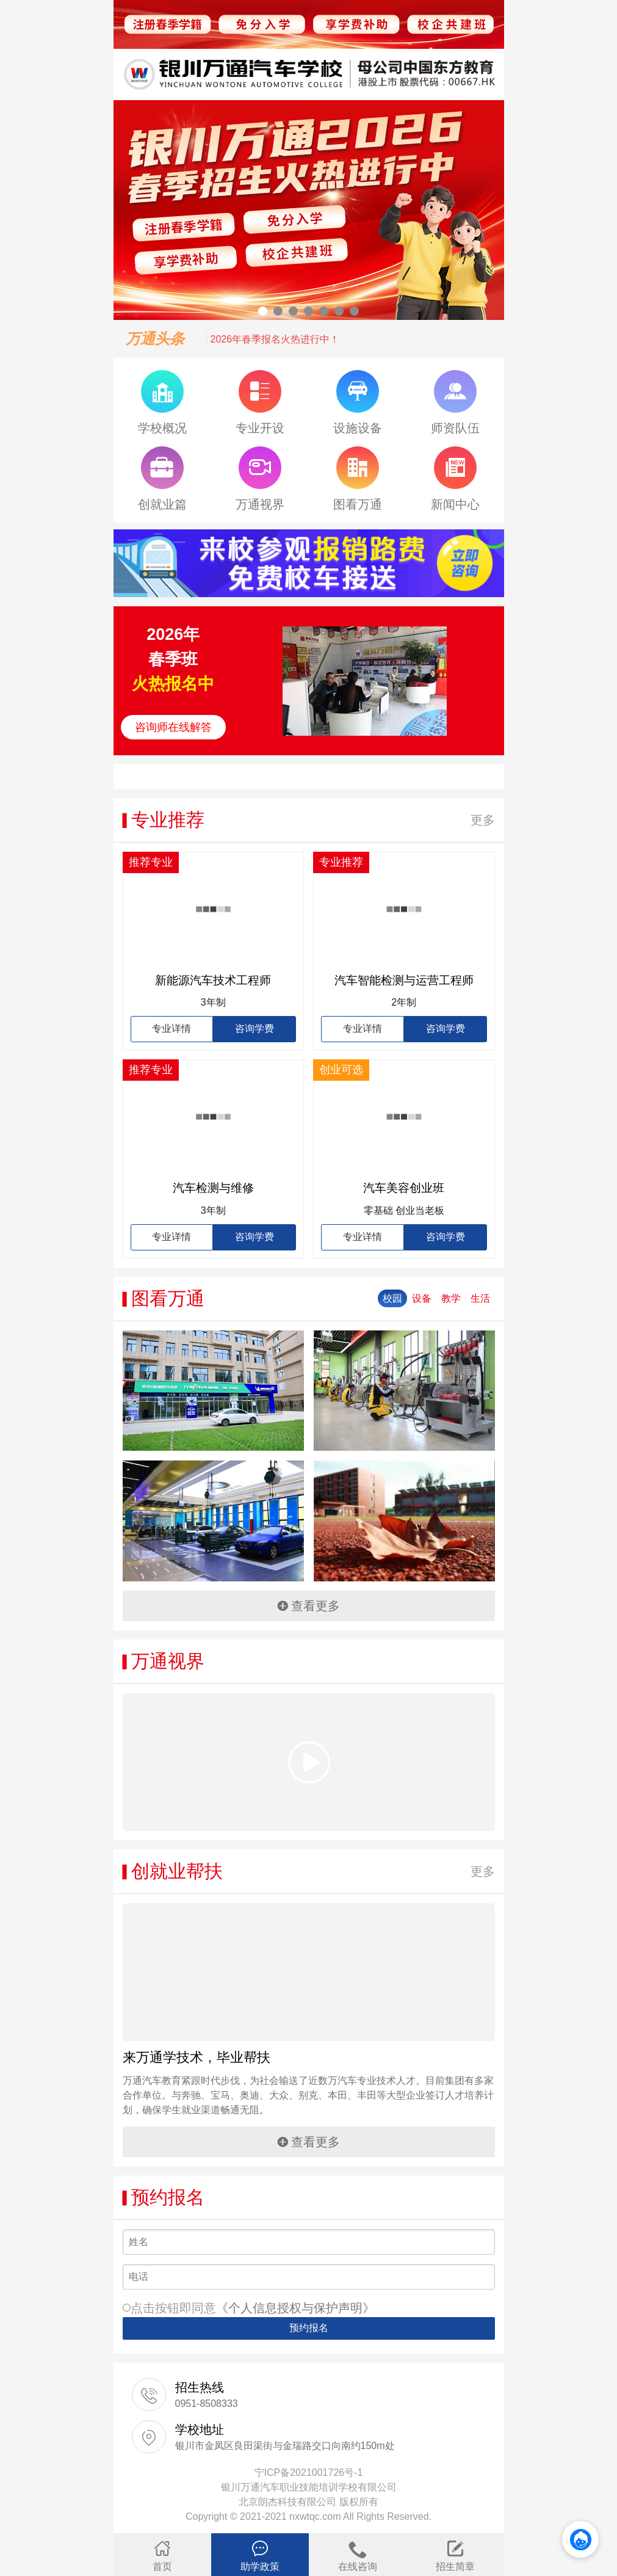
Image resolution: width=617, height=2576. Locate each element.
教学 (451, 1298)
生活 (480, 1298)
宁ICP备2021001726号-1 (308, 2472)
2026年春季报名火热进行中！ (275, 339)
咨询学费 (254, 1028)
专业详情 (171, 1028)
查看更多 (308, 1606)
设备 (421, 1298)
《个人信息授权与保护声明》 (295, 2308)
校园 (392, 1298)
